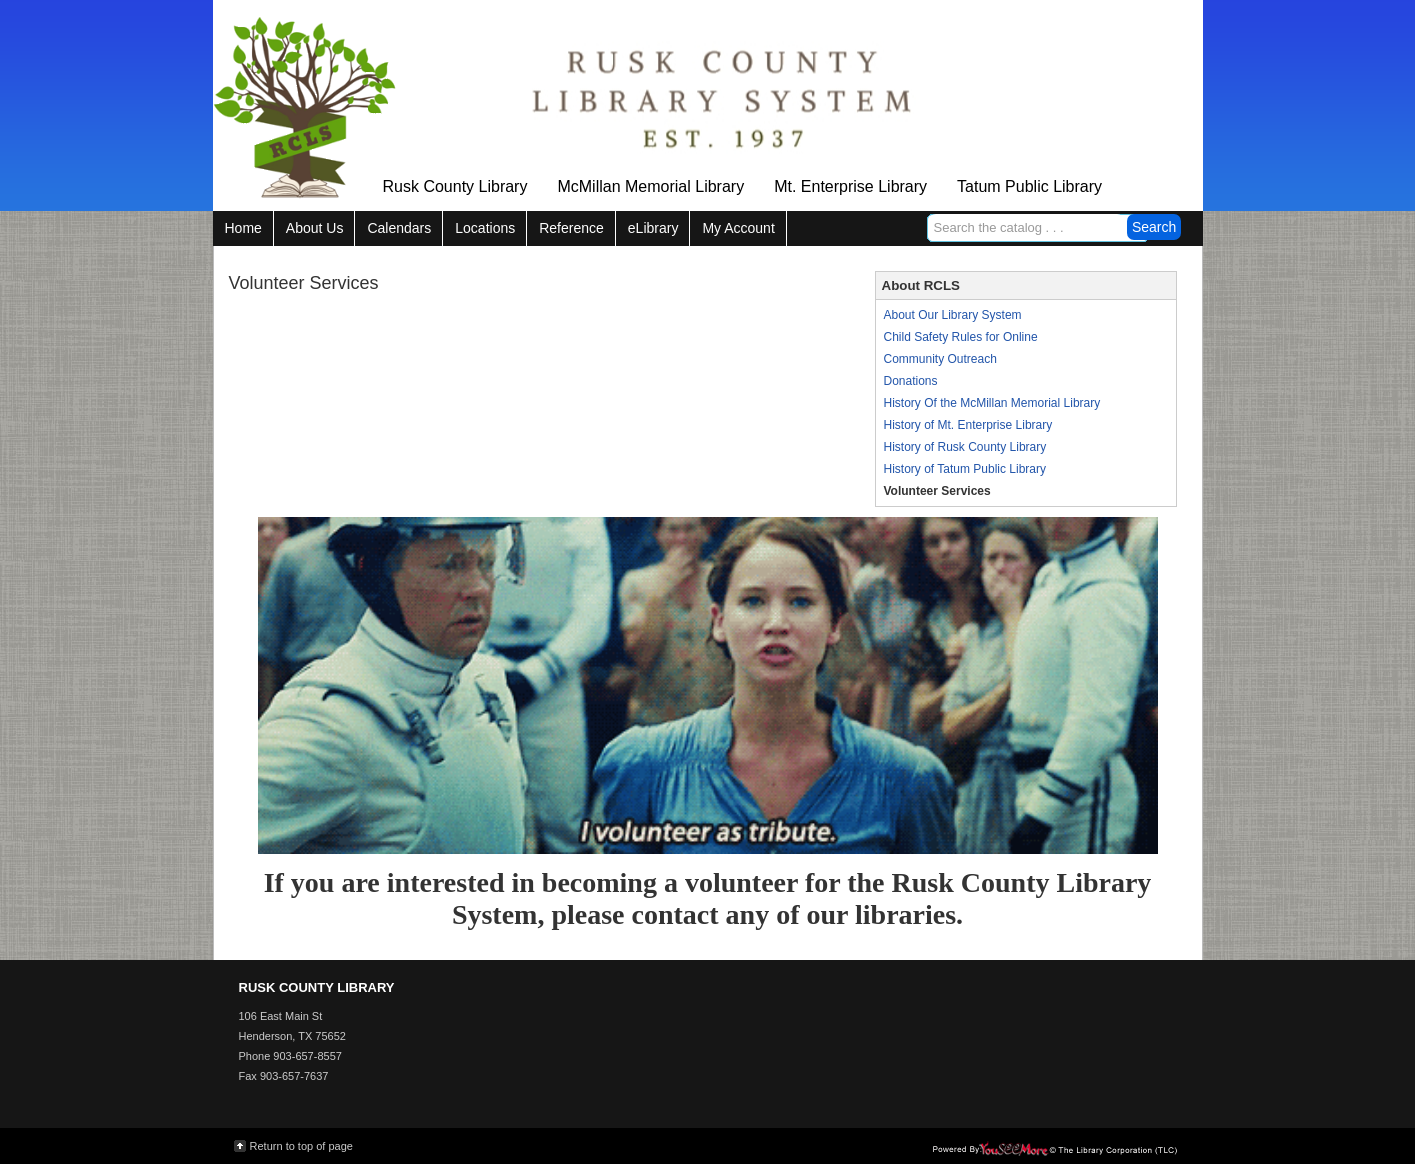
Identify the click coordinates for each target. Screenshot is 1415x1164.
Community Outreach (940, 359)
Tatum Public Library (1029, 186)
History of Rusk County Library (965, 447)
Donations (911, 381)
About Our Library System (953, 315)
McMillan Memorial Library (650, 186)
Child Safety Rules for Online (961, 337)
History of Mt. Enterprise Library (968, 425)
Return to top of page (301, 1146)
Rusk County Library (455, 186)
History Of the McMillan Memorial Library (992, 403)
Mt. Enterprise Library (850, 186)
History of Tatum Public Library (965, 469)
